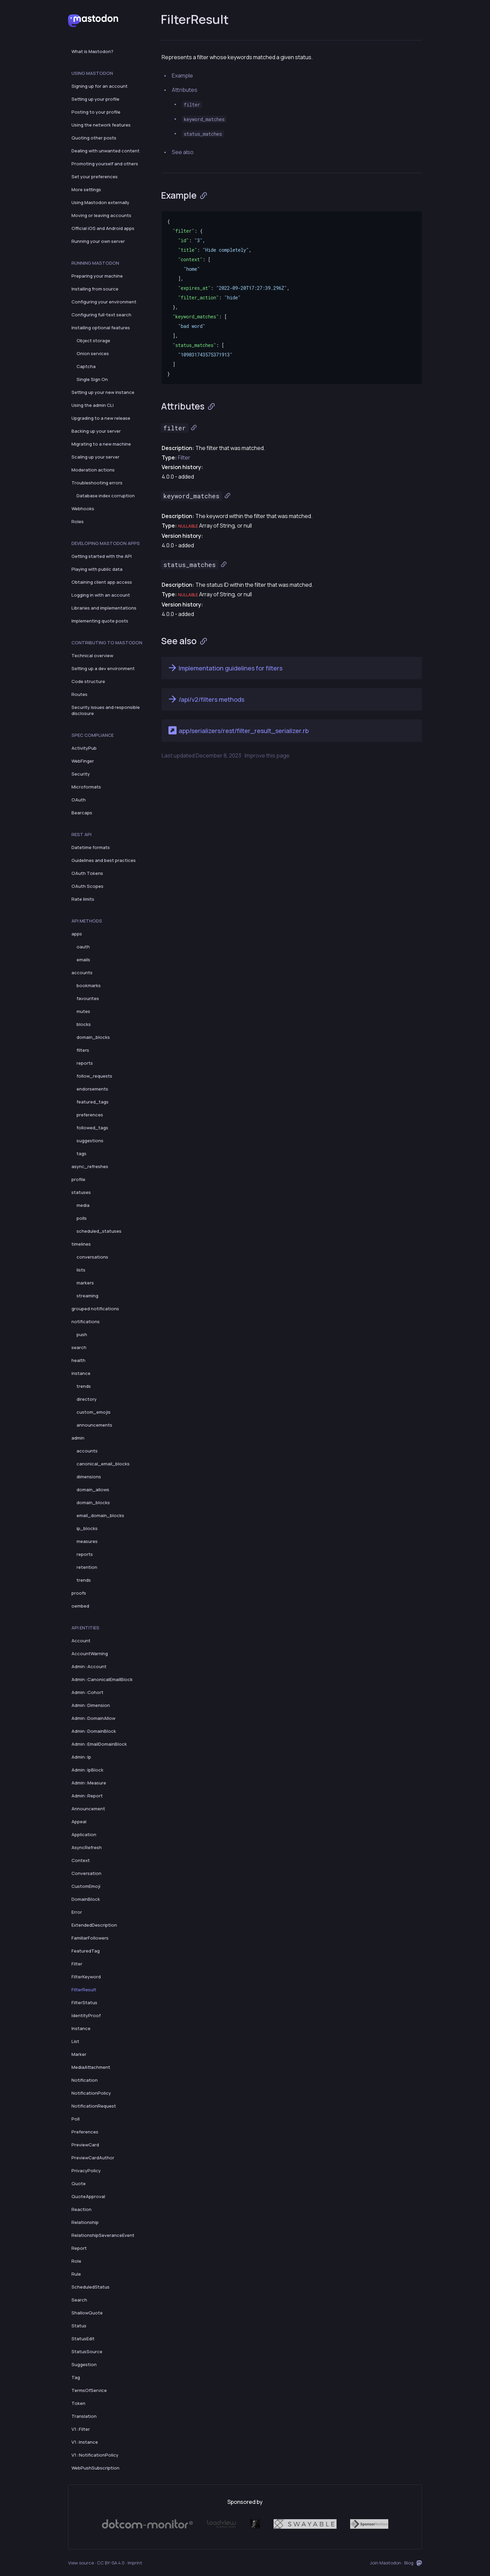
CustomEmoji (85, 1886)
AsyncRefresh (86, 1847)
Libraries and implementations (103, 608)
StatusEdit (83, 2339)
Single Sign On (92, 379)
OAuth (78, 800)
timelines (81, 1244)
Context (80, 1860)
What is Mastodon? (92, 51)
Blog (408, 2563)
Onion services (93, 353)
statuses (81, 1192)
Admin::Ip (81, 1757)
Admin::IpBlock (87, 1770)
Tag (75, 2377)
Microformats (86, 787)
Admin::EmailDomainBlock (99, 1744)
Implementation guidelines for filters (224, 667)
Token (78, 2403)
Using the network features (101, 125)
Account (81, 1641)
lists (81, 1270)
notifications (85, 1321)
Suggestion (84, 2364)
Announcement (88, 1809)
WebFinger (82, 761)
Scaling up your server (95, 457)
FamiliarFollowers (90, 1938)
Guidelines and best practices (103, 860)
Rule (76, 2274)
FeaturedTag (85, 1951)
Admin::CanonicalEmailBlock (102, 1679)
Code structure (88, 681)
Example (182, 75)
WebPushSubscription (95, 2468)
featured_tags (93, 1102)
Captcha (86, 366)
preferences (90, 1115)
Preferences (84, 2132)
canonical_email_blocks (103, 1464)
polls (82, 1218)
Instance (81, 2028)
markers (85, 1283)
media (83, 1205)
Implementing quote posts (99, 621)
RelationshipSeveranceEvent (102, 2235)
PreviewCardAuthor (92, 2158)
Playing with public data (96, 569)
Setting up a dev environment (103, 668)
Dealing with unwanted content (105, 151)
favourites (88, 998)
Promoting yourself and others (104, 164)
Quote (78, 2183)
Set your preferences (94, 176)
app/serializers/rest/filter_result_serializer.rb (238, 730)
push (82, 1334)
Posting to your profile (95, 112)
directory (87, 1399)
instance (81, 1373)
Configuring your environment (103, 302)
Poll (75, 2119)
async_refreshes (89, 1166)
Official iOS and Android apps (102, 228)
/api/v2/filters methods (205, 699)
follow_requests (94, 1076)
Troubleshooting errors (96, 483)
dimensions (89, 1477)
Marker (78, 2054)
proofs (78, 1593)
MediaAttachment (90, 2067)
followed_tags (92, 1128)
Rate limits (82, 899)
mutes (83, 1011)
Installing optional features (100, 328)
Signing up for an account (99, 86)
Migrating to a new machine (101, 444)
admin (77, 1438)
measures (87, 1541)
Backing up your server (96, 431)
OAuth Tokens (87, 873)
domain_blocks (93, 1037)
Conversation (86, 1873)
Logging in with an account (100, 595)
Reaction (81, 2209)
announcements (94, 1425)
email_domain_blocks (100, 1515)
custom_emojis (94, 1412)
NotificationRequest (93, 2106)
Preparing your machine (97, 276)
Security (80, 774)
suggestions (90, 1140)
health (78, 1360)
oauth (83, 947)
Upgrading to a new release (100, 418)
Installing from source (94, 289)
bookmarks (89, 985)
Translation (84, 2416)
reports (85, 1063)
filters (83, 1050)
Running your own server (98, 241)
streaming (87, 1296)
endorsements (92, 1089)
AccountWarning (89, 1653)
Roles (77, 521)
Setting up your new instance (102, 392)
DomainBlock (85, 1899)
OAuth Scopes (87, 886)
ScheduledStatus (90, 2287)
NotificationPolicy (91, 2093)
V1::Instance (84, 2442)
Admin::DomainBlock (93, 1731)
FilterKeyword (86, 1977)
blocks (84, 1024)
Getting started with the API (101, 556)
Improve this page (267, 755)
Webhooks (82, 508)
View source (81, 2563)
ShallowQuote (87, 2313)
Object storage (93, 340)
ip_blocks (87, 1528)
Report (79, 2248)
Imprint (135, 2563)
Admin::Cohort (87, 1692)
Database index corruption (106, 496)
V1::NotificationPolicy (94, 2455)
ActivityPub (84, 748)
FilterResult (83, 1990)
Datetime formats (90, 847)
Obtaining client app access (101, 582)
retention (87, 1567)
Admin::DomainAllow (93, 1718)
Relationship (85, 2222)
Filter (76, 1964)
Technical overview (92, 655)
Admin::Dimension (90, 1705)
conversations (92, 1257)
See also (183, 152)
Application (83, 1834)
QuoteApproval (88, 2196)
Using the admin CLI (92, 405)
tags (81, 1153)
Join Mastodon (385, 2563)
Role (76, 2261)
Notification (84, 2080)
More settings (86, 189)
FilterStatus (84, 2002)
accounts (82, 972)
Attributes (184, 90)
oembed (80, 1606)
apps (76, 934)
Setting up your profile (95, 99)
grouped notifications (95, 1309)
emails (83, 960)
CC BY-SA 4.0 (111, 2563)
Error (76, 1912)
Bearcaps (81, 813)
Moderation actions (93, 470)
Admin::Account (89, 1666)
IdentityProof (86, 2015)
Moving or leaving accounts (101, 215)
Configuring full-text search (101, 315)
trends (84, 1386)
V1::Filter (80, 2429)
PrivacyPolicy (86, 2170)
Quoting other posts (93, 138)
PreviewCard (85, 2145)
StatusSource (86, 2351)
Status (78, 2326)
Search (79, 2300)
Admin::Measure (88, 1783)
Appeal (78, 1821)
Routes (79, 694)
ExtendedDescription (94, 1925)
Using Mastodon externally (100, 202)
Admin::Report (87, 1796)
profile (78, 1179)
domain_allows (93, 1489)
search (78, 1347)
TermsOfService (89, 2390)
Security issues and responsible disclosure (105, 710)
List (75, 2041)
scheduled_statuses (99, 1231)
